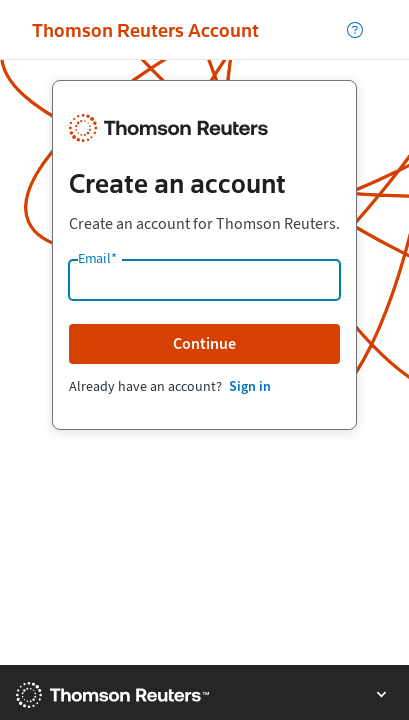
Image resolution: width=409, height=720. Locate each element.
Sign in (250, 386)
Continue (204, 343)
